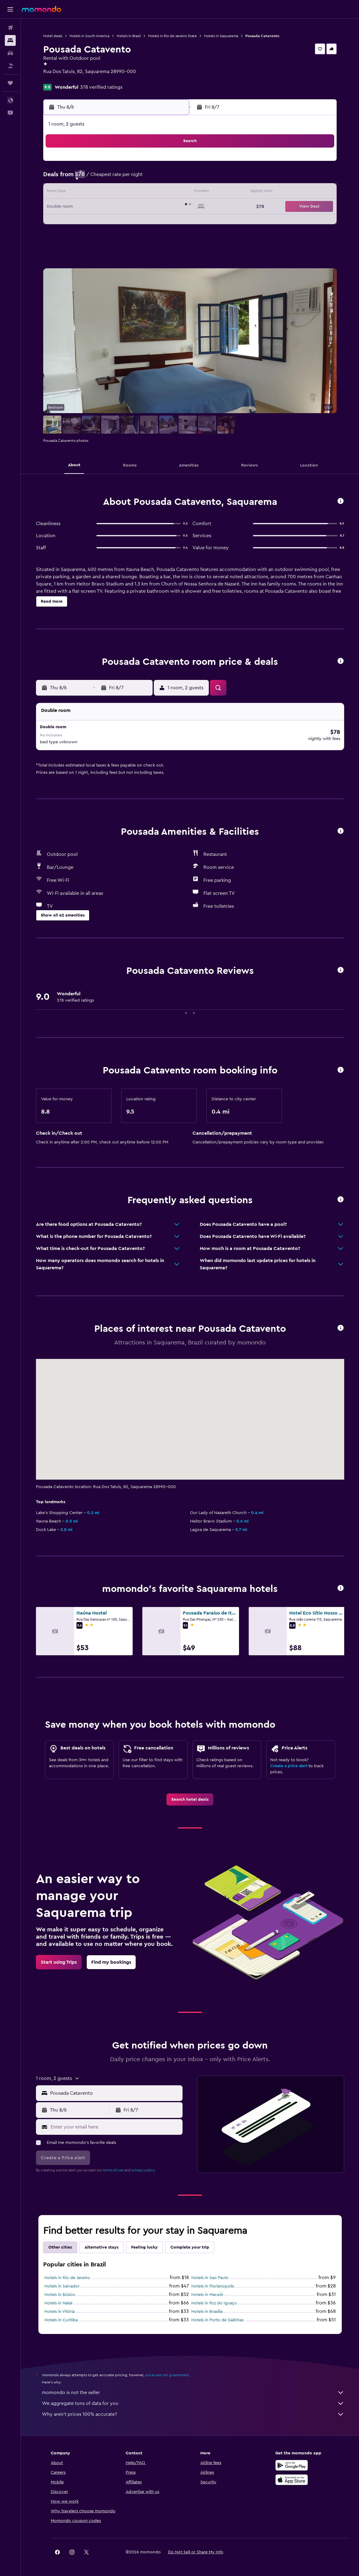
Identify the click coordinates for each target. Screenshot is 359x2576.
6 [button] (140, 178)
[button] (10, 9)
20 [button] (141, 207)
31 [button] (97, 236)
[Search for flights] (10, 28)
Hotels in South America (89, 36)
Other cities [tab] (60, 2244)
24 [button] (97, 221)
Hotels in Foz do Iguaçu (214, 2299)
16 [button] (82, 207)
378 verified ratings (101, 87)
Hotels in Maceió (207, 2291)
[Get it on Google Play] (291, 2461)
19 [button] (126, 207)
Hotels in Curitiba (61, 2316)
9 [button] (82, 192)
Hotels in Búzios (59, 2291)
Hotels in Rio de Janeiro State (172, 36)
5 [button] (126, 178)
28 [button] (155, 221)
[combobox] (115, 2089)
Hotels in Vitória (59, 2308)
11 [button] (111, 192)
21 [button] (155, 207)
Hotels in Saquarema (221, 36)
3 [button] (97, 178)
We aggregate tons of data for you (193, 2399)
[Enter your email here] (115, 2123)
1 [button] (169, 163)
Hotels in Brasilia (206, 2308)
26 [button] (126, 221)
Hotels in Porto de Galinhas (217, 2316)
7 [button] (155, 178)
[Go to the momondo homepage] (41, 9)
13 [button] (140, 192)
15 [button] (169, 192)
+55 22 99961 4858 (63, 78)
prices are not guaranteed (167, 2371)
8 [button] (169, 178)
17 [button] (97, 207)
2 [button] (82, 178)
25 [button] (111, 221)
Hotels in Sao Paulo (209, 2274)
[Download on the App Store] (291, 2476)
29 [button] (169, 221)
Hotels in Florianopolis (212, 2283)
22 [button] (169, 207)
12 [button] (126, 192)
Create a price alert (288, 1762)
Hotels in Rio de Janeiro (67, 2274)
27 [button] (140, 221)
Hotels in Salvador (61, 2283)
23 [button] (82, 221)
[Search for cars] (10, 53)
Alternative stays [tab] (101, 2244)
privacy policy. (143, 2166)
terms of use (113, 2166)
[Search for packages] (10, 66)
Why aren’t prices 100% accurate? (193, 2410)
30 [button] (83, 236)
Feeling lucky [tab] (144, 2244)
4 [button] (111, 178)
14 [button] (155, 192)
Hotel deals (52, 36)
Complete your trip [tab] (189, 2244)
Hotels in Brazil (129, 36)
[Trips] (10, 83)
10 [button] (97, 192)
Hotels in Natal (58, 2299)
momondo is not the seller (193, 2389)
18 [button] (111, 207)
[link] (190, 1796)
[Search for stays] (10, 40)
